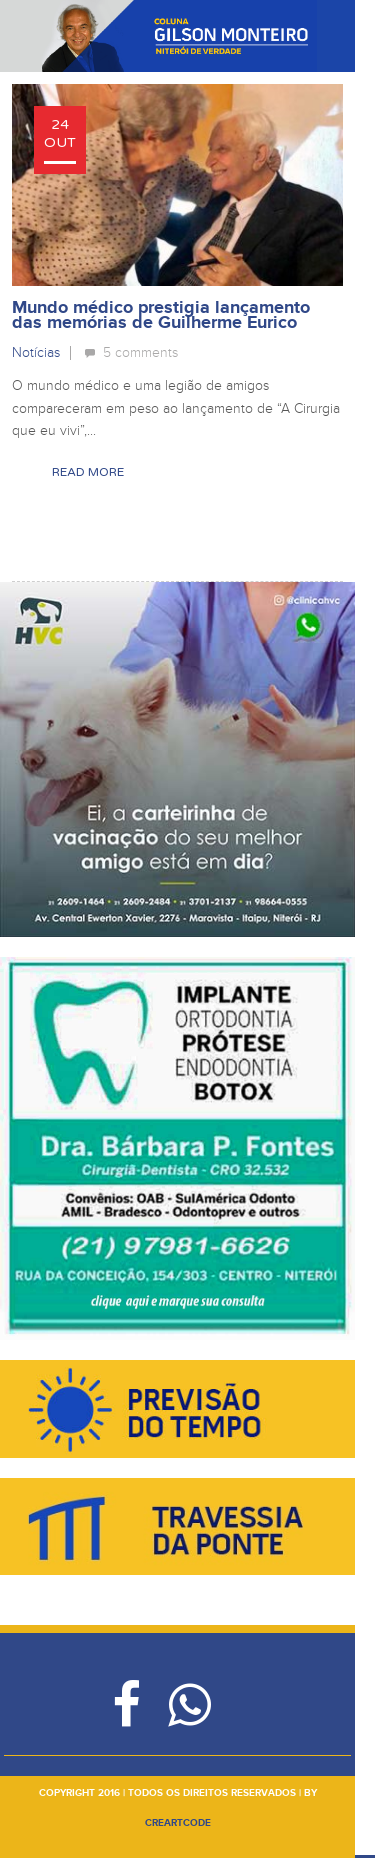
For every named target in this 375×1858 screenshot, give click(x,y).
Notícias (36, 352)
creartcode (178, 1823)
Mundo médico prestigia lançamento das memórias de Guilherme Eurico (161, 315)
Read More (88, 472)
